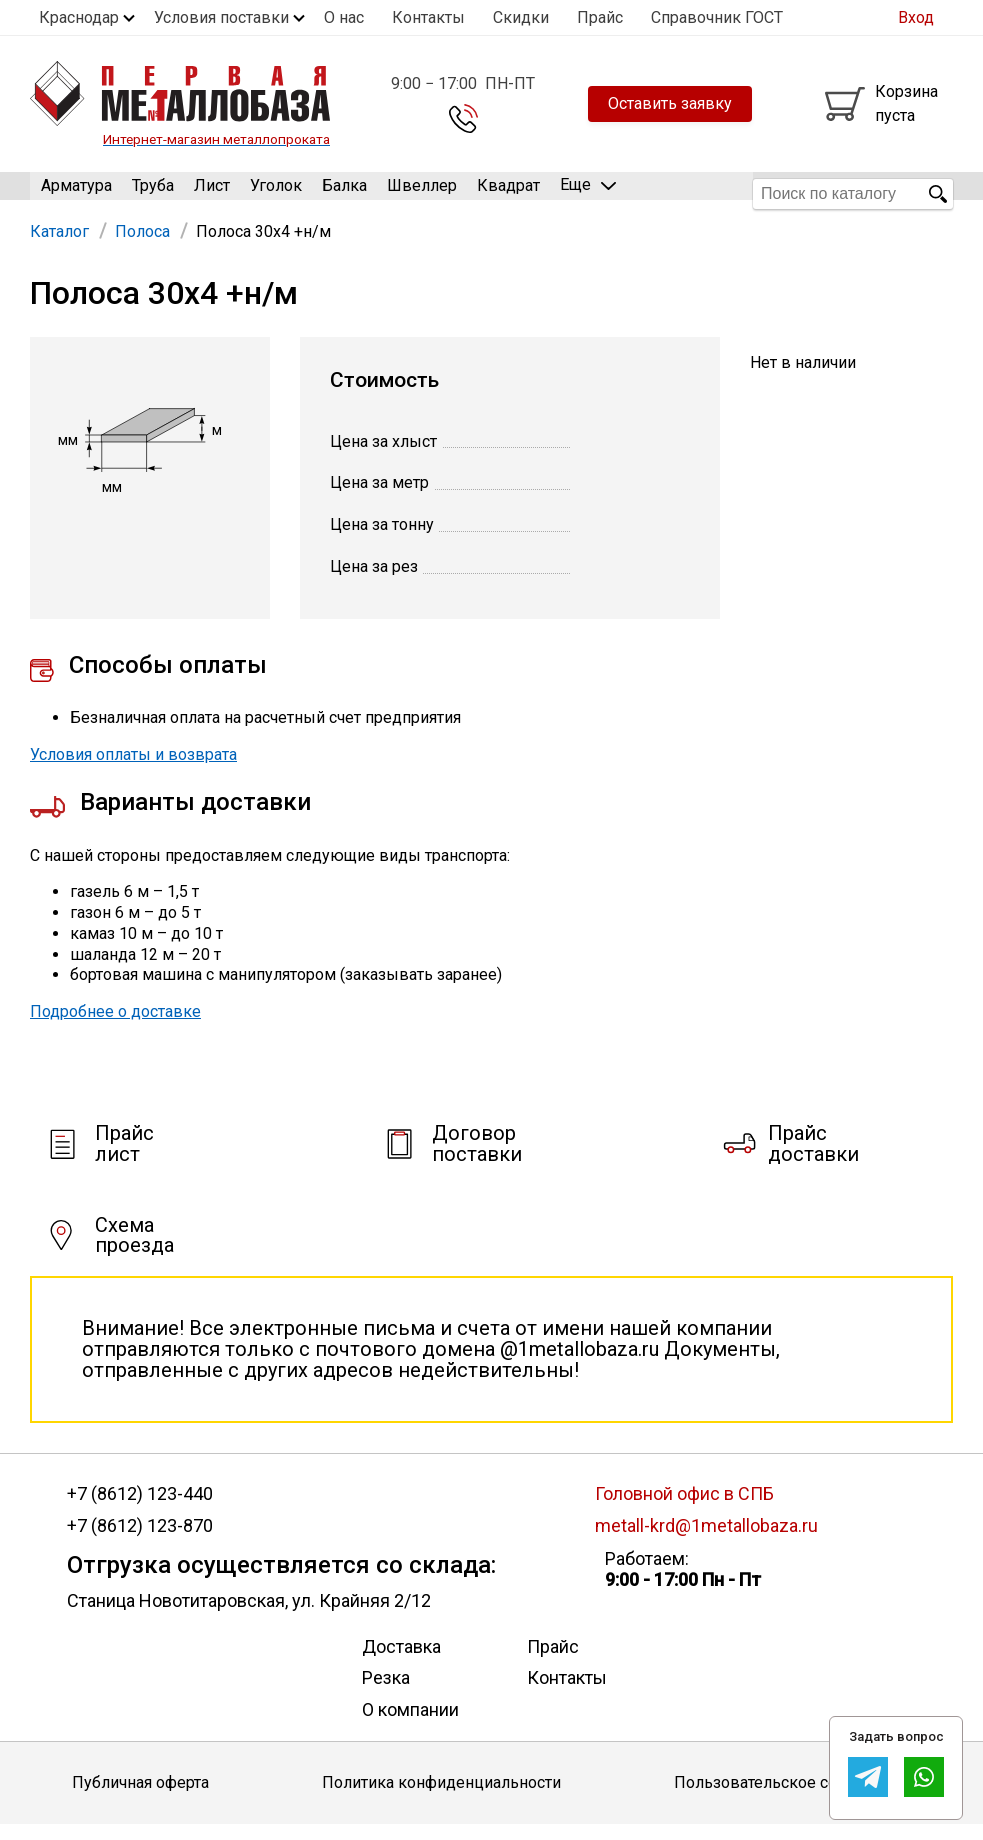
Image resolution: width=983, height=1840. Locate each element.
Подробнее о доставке (115, 1027)
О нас (344, 17)
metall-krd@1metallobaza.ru (706, 1541)
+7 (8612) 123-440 (140, 1509)
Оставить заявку (670, 103)
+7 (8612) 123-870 (140, 1542)
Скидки (521, 17)
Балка (344, 193)
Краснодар (79, 17)
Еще (588, 192)
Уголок (276, 193)
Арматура (76, 193)
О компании (410, 1724)
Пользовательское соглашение (792, 1798)
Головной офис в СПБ (684, 1508)
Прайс (600, 17)
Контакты (428, 17)
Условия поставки (221, 17)
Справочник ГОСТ (717, 17)
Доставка (401, 1661)
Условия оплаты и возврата (133, 770)
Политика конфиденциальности (441, 1798)
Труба (153, 193)
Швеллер (422, 193)
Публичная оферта (140, 1798)
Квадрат (508, 193)
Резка (386, 1693)
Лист (212, 193)
